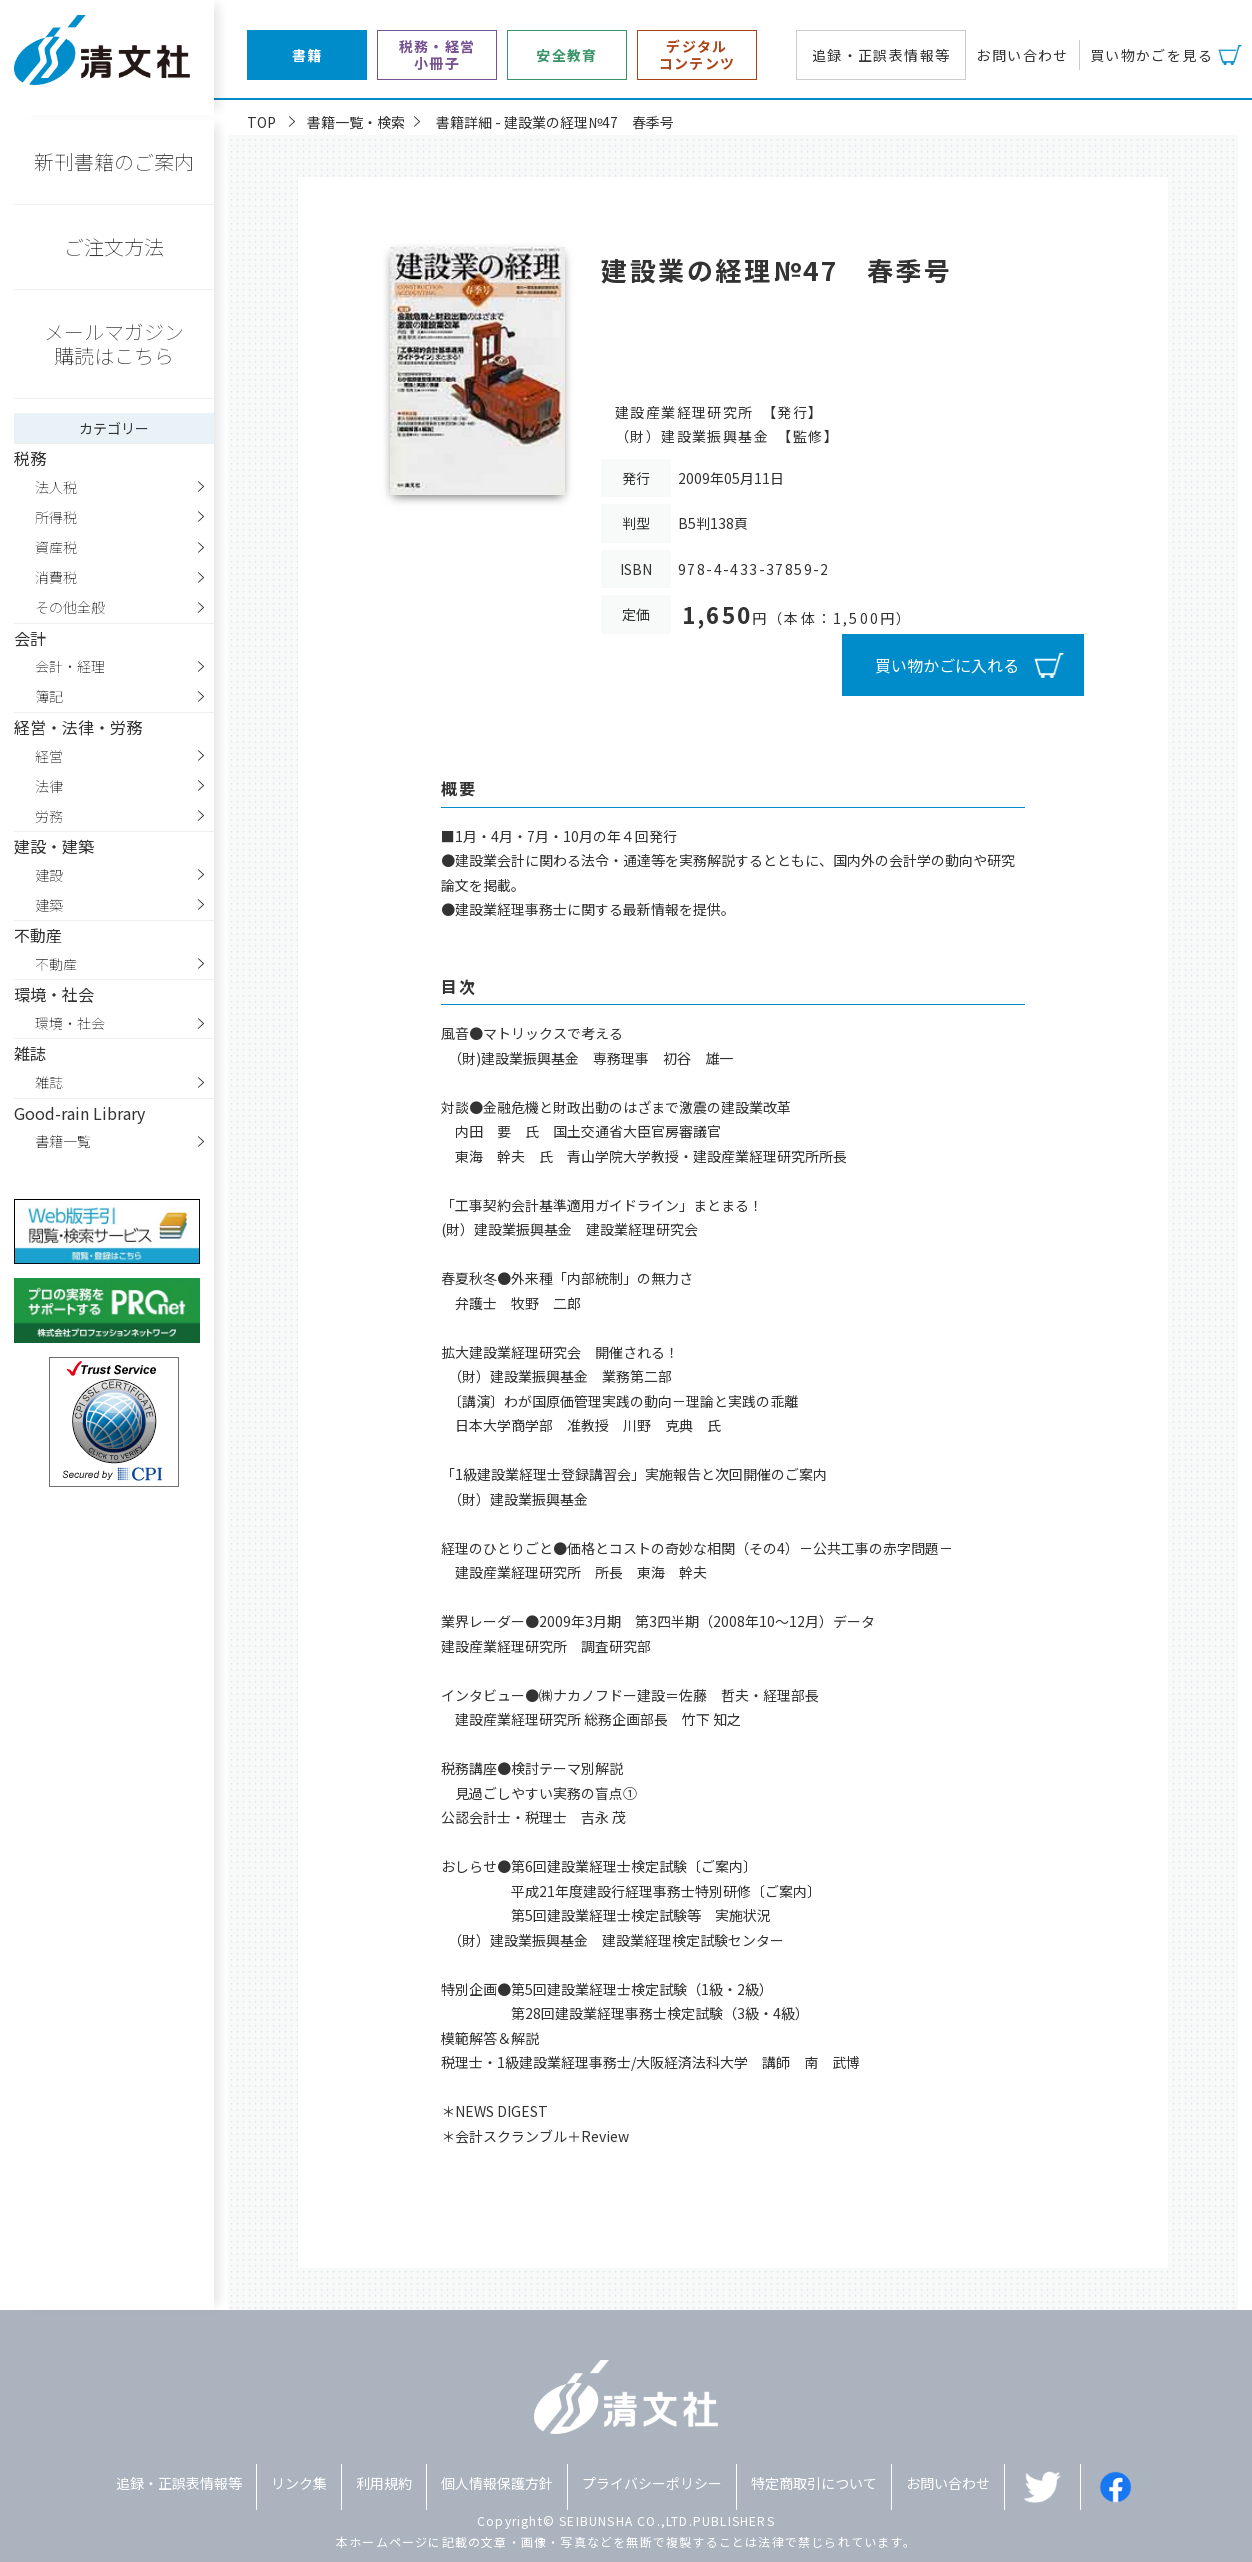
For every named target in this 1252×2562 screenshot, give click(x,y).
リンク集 (299, 2483)
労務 (49, 816)
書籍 (307, 55)
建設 (49, 875)
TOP (261, 122)
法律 (49, 786)
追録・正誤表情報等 (881, 55)
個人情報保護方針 (497, 2483)
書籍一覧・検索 (356, 122)
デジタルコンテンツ (697, 55)
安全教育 (567, 55)
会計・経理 (70, 666)
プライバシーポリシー (652, 2483)
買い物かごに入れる (947, 665)
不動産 (56, 964)
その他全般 (70, 607)
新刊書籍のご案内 (114, 161)
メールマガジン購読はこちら (114, 343)
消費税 (56, 577)
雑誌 (49, 1082)
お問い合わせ (1022, 55)
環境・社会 (70, 1023)
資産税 (56, 547)
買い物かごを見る (1151, 55)
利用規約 (384, 2483)
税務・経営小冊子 (437, 55)
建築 (49, 905)
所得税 (56, 517)
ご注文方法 (114, 246)
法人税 (56, 487)
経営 (49, 756)
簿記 (49, 696)
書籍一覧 (63, 1141)
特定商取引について (814, 2483)
